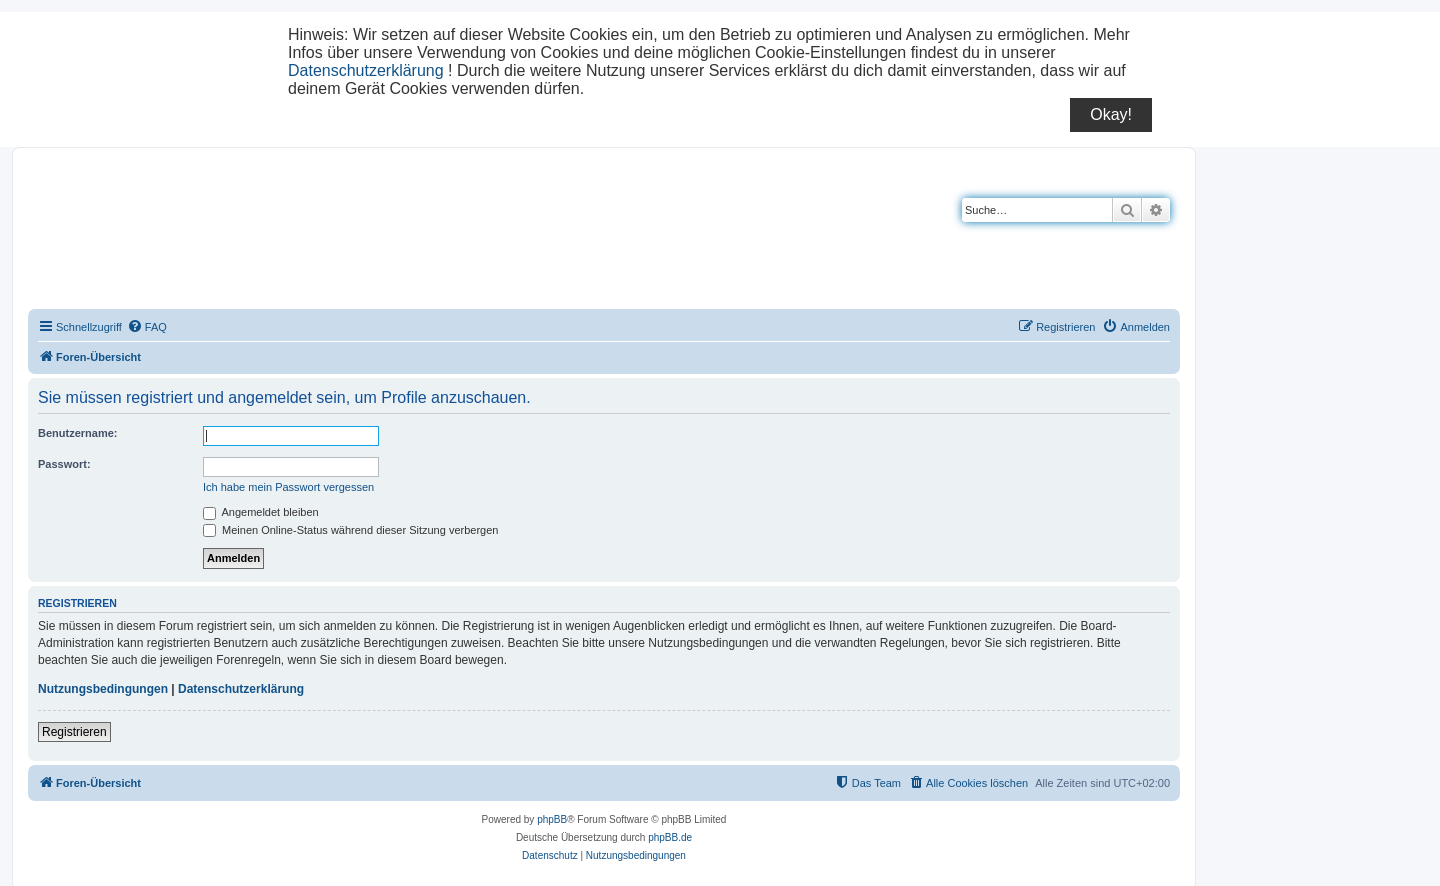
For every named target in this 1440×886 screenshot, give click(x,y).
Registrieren (74, 732)
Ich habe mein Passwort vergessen (288, 487)
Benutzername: (77, 433)
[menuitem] (147, 327)
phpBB (552, 819)
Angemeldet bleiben (261, 512)
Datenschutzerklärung (366, 70)
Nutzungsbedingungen (103, 689)
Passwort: (64, 464)
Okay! (1111, 114)
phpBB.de (670, 837)
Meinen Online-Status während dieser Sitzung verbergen (350, 530)
